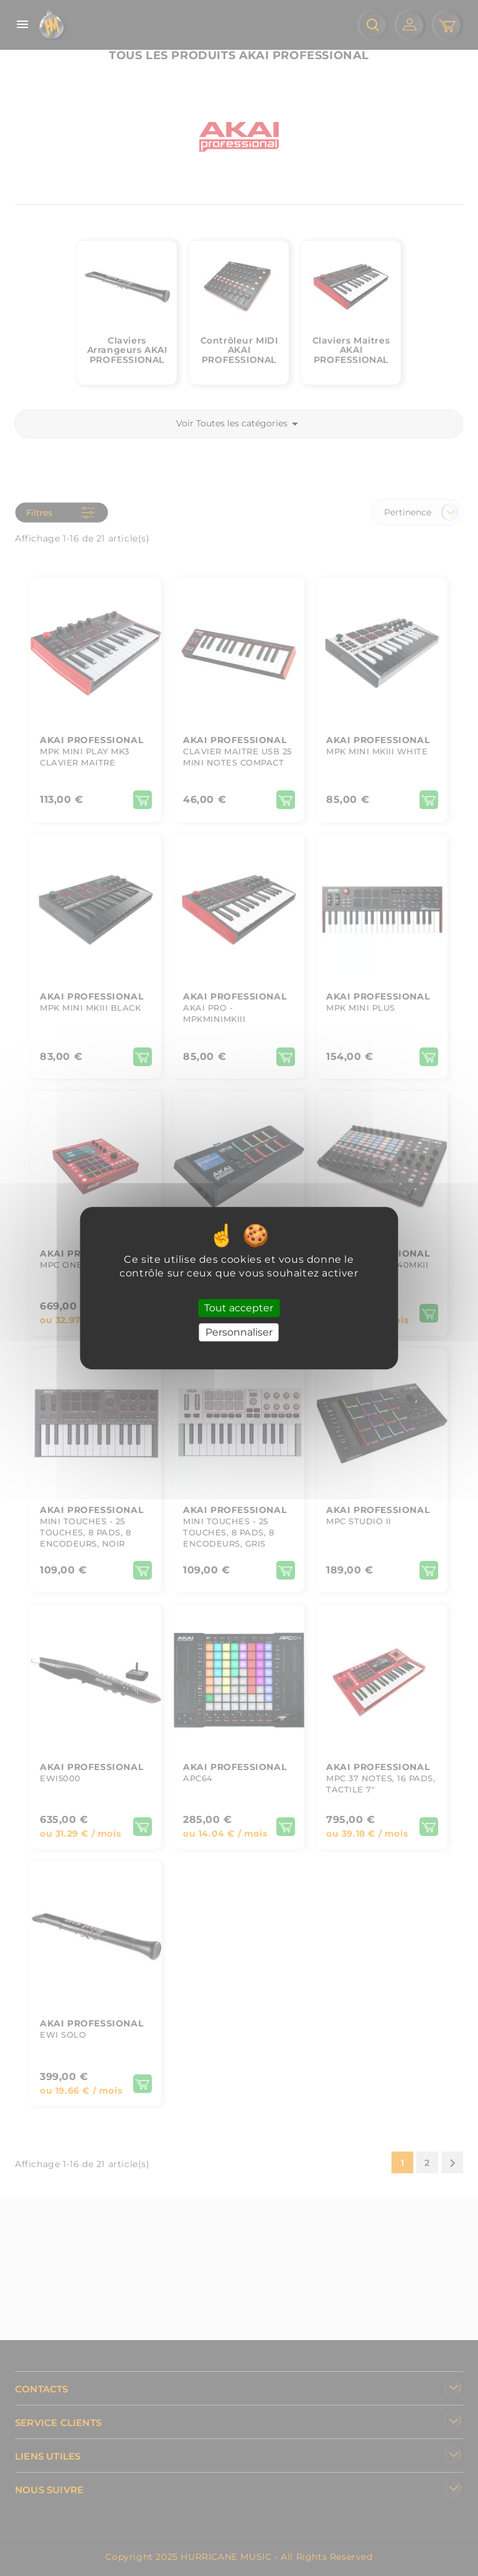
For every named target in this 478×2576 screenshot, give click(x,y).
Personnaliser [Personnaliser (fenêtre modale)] (239, 1332)
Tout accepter (238, 1308)
